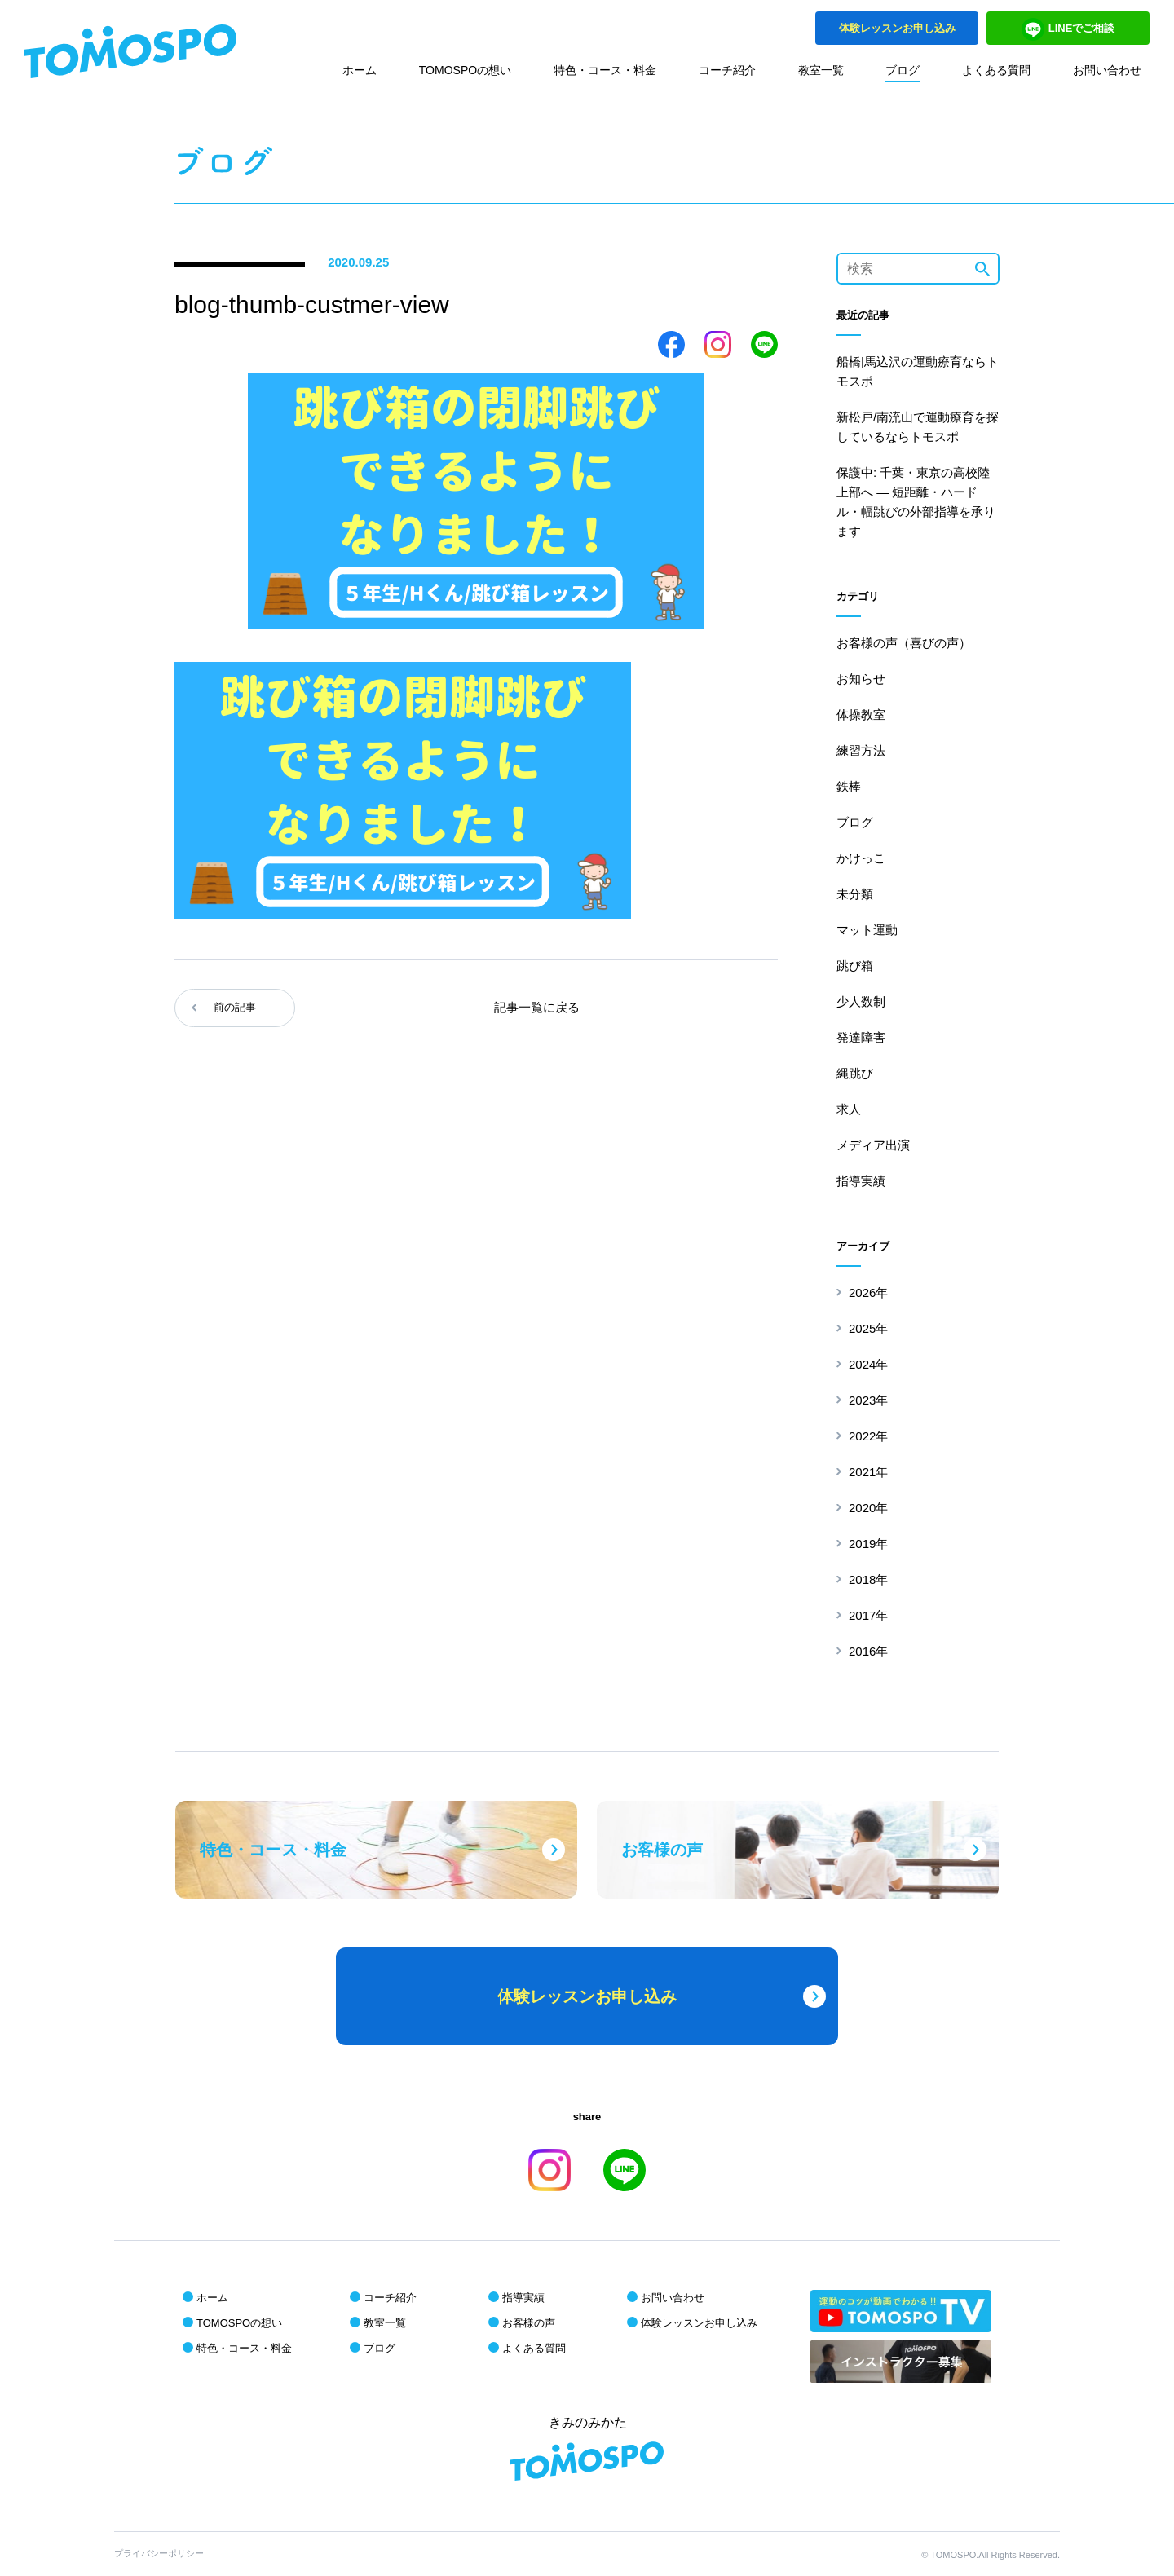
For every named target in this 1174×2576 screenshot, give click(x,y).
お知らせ (860, 679)
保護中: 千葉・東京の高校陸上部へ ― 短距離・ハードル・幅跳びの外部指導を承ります (915, 501)
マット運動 (867, 930)
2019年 (868, 1543)
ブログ (902, 70)
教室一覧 (821, 70)
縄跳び (854, 1073)
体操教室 (860, 714)
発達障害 (860, 1037)
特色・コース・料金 (605, 70)
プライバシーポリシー (159, 2553)
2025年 (868, 1328)
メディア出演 (873, 1145)
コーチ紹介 (727, 70)
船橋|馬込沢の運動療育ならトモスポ (917, 371)
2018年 (868, 1579)
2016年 (868, 1651)
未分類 (854, 894)
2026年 (868, 1292)
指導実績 (860, 1181)
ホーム (359, 70)
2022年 (868, 1436)
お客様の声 (528, 2323)
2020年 (868, 1508)
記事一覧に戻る (537, 1007)
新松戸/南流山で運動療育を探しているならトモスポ (917, 426)
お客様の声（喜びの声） (903, 643)
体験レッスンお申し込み (699, 2323)
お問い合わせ (1107, 70)
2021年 (868, 1472)
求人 (848, 1109)
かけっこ (860, 858)
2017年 (868, 1615)
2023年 (868, 1400)
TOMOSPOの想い (465, 70)
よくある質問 (996, 70)
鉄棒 (848, 786)
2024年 (868, 1364)
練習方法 (860, 750)
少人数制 (860, 1001)
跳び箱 (854, 966)
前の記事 (235, 1007)
